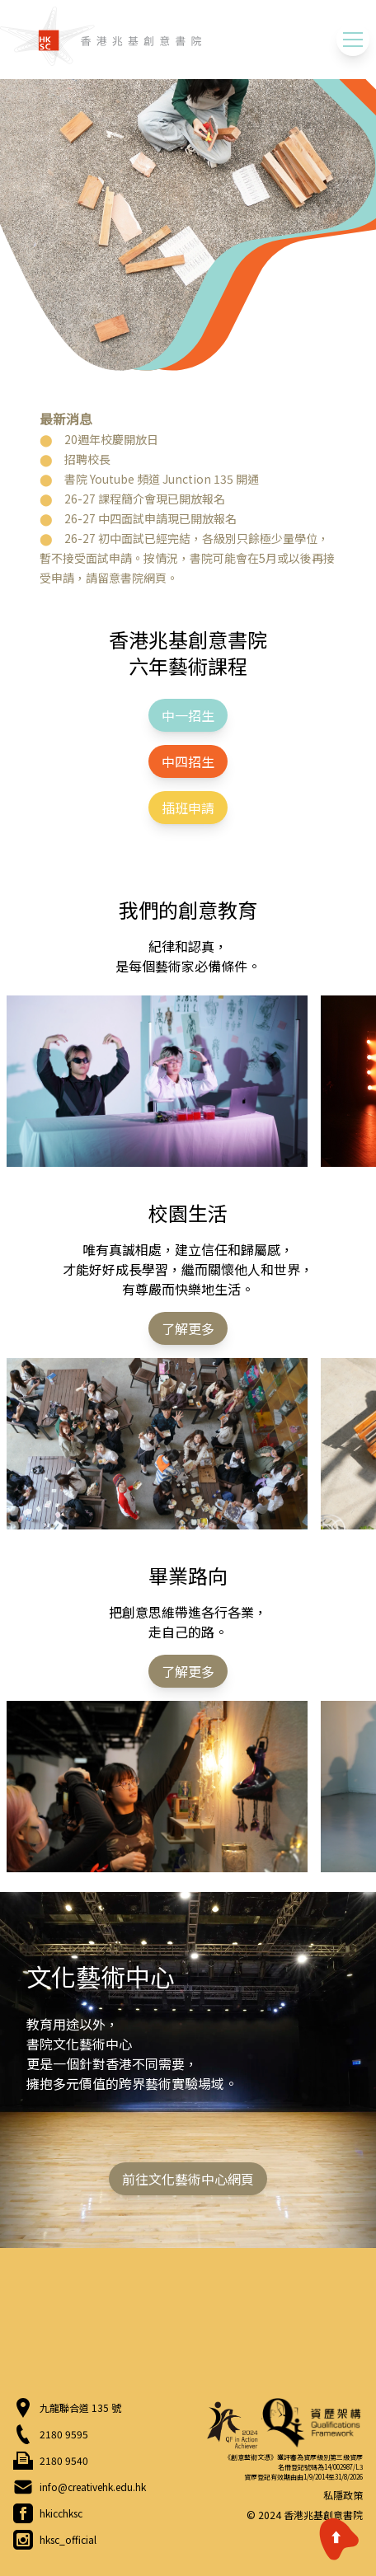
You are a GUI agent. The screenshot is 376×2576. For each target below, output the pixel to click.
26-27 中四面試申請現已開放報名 (150, 518)
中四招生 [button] (188, 761)
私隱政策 (343, 2495)
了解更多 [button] (188, 1328)
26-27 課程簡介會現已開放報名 (144, 498)
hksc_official (68, 2539)
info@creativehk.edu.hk (93, 2487)
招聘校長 (87, 459)
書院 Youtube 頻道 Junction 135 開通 (161, 479)
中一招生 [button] (188, 715)
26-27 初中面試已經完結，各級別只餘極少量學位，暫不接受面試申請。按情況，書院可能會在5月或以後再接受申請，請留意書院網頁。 (187, 558)
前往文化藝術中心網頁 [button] (188, 2179)
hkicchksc (61, 2513)
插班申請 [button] (188, 807)
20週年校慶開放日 (111, 439)
